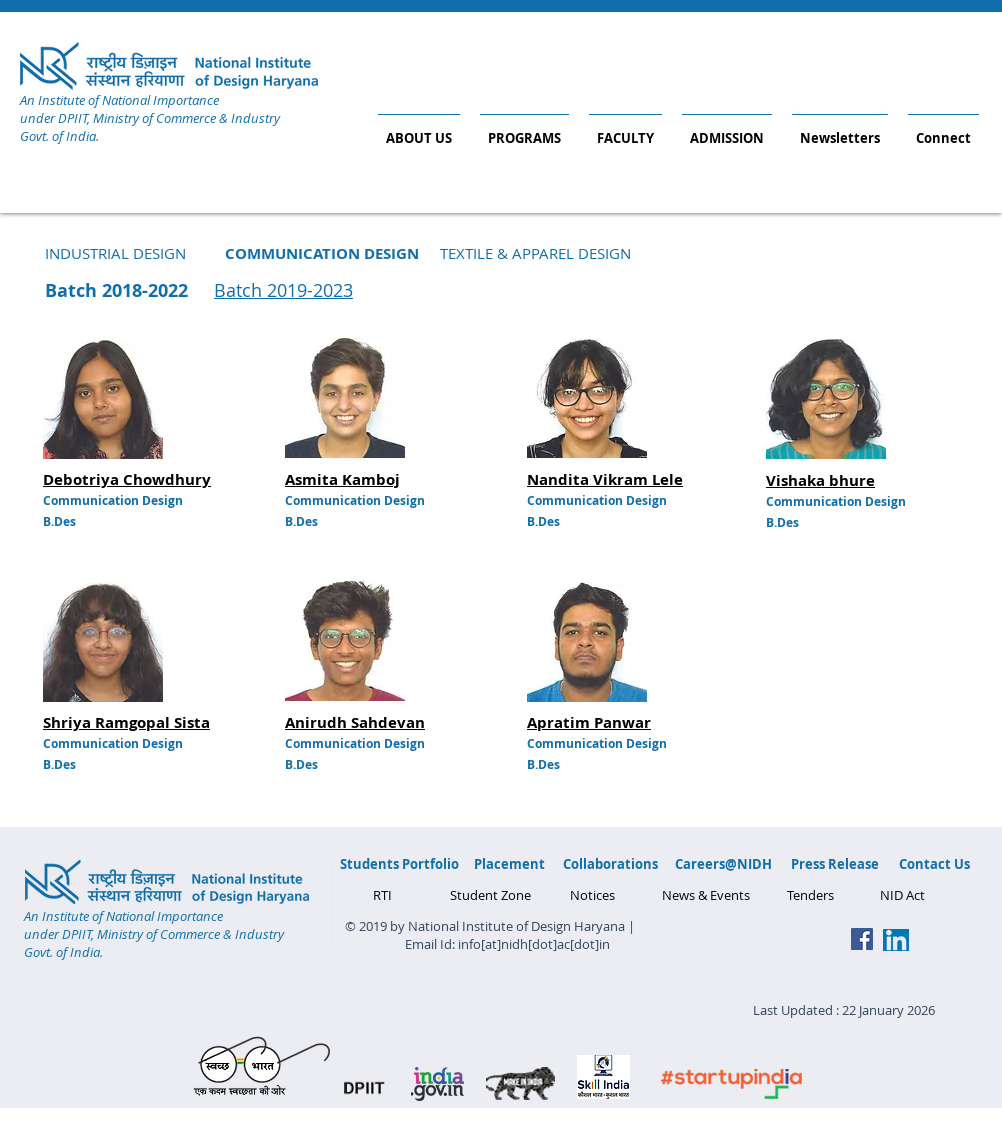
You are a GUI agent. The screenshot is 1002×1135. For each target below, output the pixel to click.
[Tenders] (810, 895)
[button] (322, 253)
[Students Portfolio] (399, 864)
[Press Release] (834, 864)
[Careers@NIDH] (723, 864)
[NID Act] (902, 895)
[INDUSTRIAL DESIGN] (115, 253)
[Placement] (509, 864)
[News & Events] (705, 895)
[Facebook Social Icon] (862, 939)
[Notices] (592, 895)
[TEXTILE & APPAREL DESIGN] (535, 253)
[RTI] (382, 895)
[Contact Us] (934, 864)
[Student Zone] (490, 895)
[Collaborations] (610, 864)
